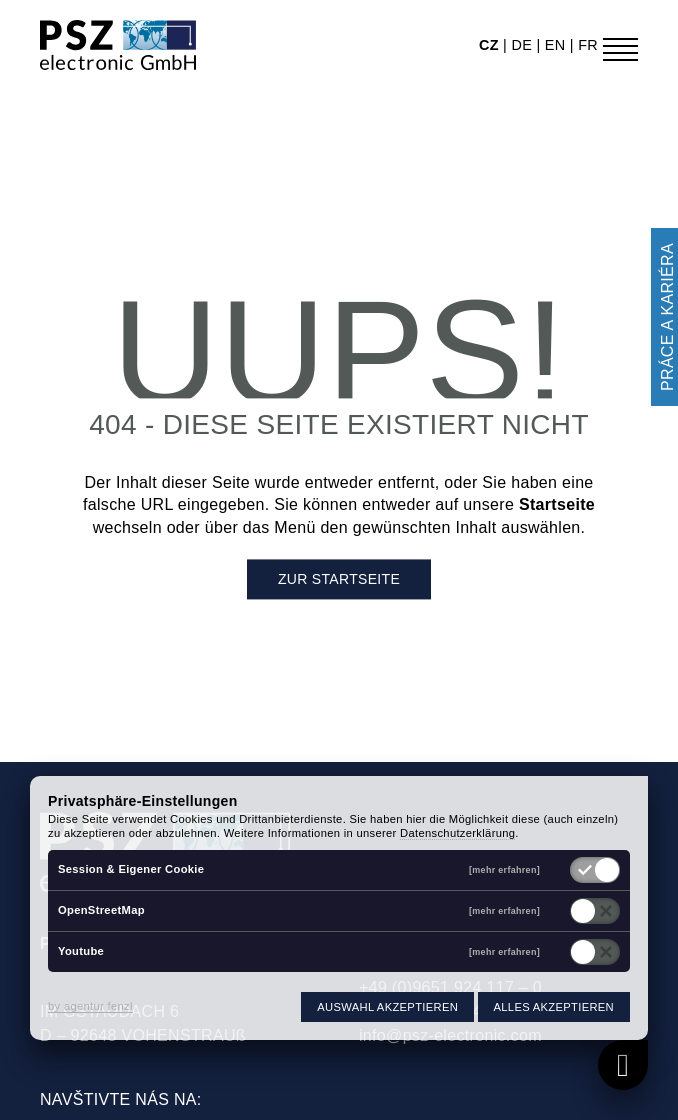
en (557, 45)
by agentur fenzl (90, 1006)
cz (491, 45)
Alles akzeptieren (554, 1007)
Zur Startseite (339, 580)
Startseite (557, 505)
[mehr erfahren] (504, 870)
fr (588, 45)
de (523, 45)
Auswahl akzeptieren (387, 1007)
